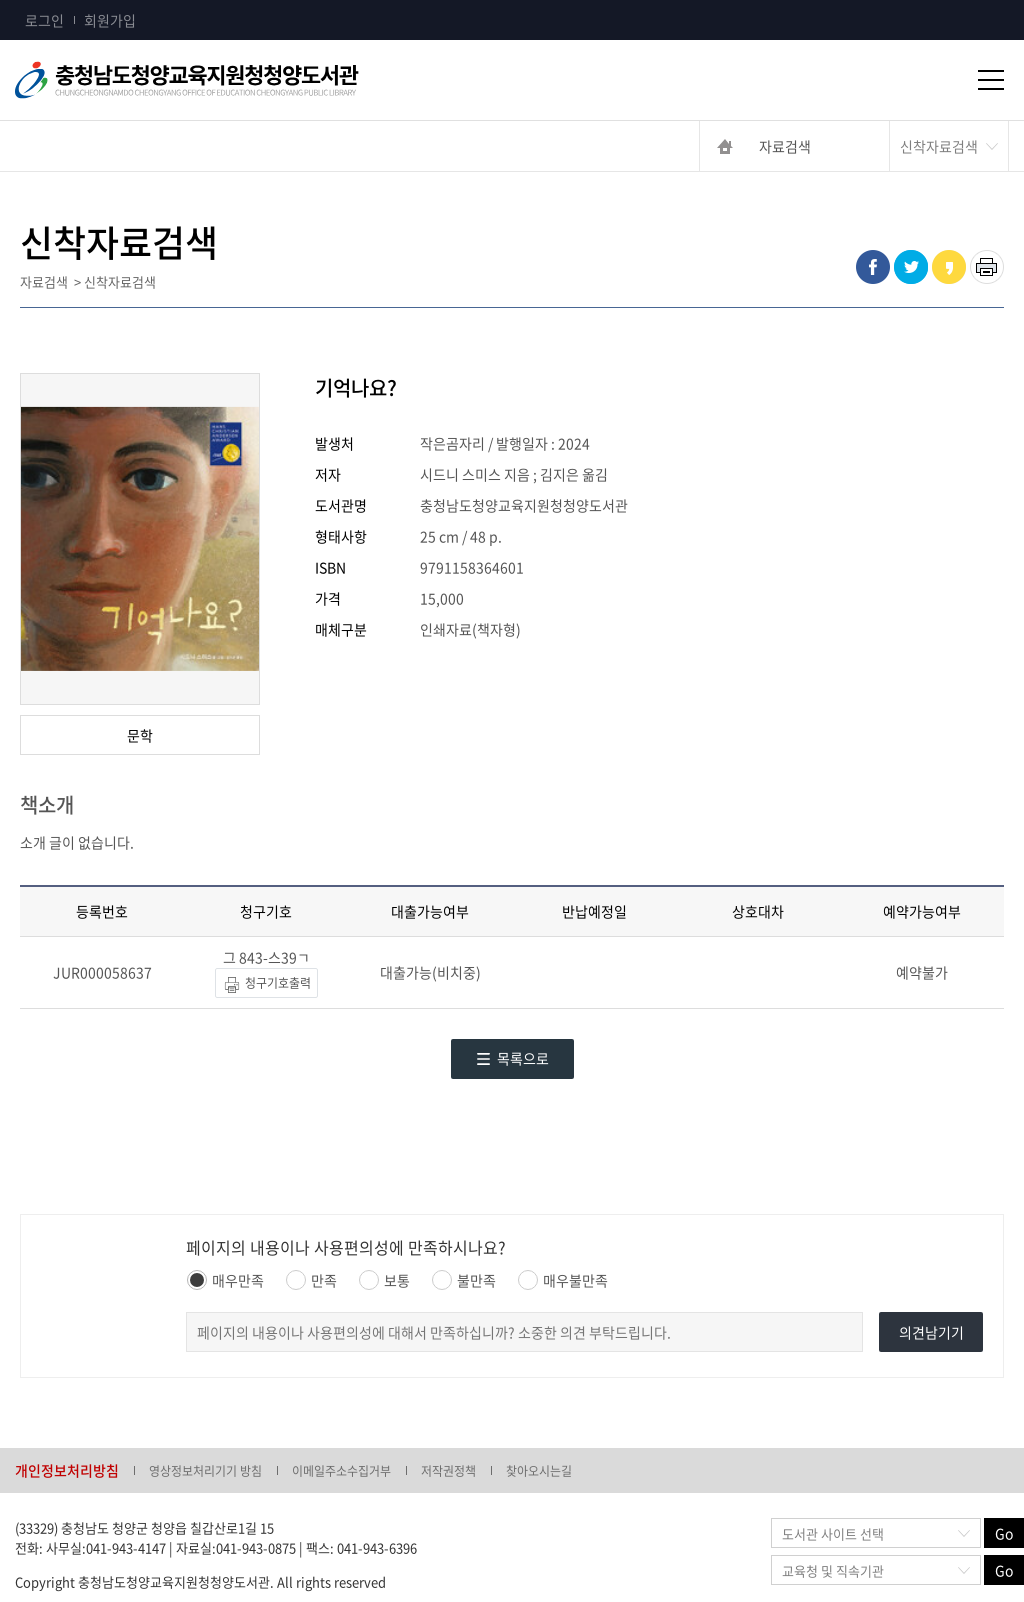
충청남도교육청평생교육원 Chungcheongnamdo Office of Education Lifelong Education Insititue (220, 80)
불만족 (464, 1280)
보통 (384, 1280)
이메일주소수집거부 (341, 1471)
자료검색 (785, 146)
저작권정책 (448, 1471)
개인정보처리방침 (67, 1470)
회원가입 (110, 20)
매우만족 (225, 1280)
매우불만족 (563, 1280)
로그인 (44, 20)
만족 (311, 1280)
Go (1004, 1533)
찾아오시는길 (539, 1471)
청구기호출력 (266, 984)
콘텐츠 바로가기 (47, 0)
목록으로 (512, 1058)
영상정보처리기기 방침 (205, 1471)
